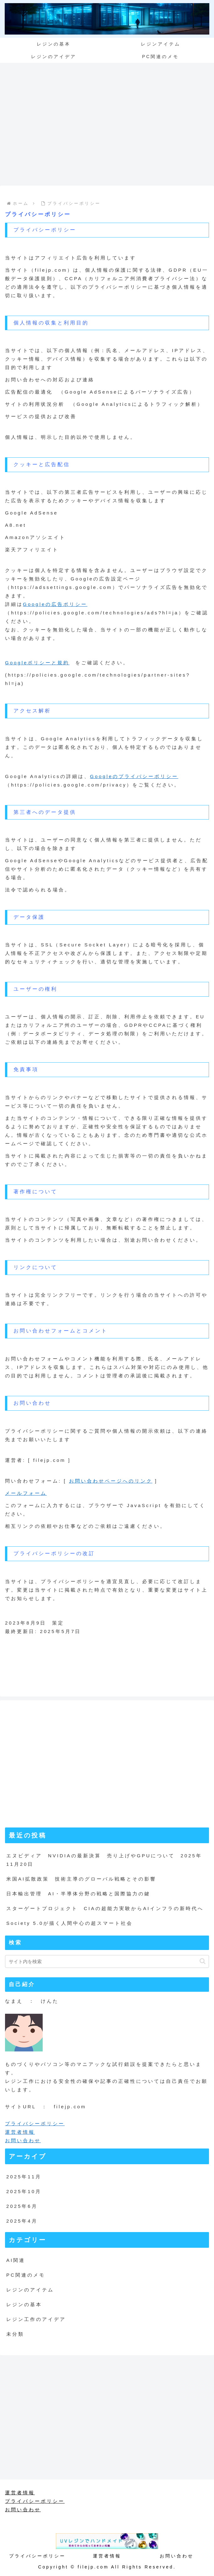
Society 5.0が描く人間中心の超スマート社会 (69, 1923)
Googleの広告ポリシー (55, 604)
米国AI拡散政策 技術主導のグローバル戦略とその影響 (81, 1879)
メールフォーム (26, 1493)
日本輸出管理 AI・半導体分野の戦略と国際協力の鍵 (78, 1893)
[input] (107, 1961)
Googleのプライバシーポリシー (134, 776)
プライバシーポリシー (35, 2123)
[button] (202, 1961)
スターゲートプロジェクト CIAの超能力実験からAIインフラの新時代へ (105, 1908)
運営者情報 (20, 2132)
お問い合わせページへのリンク (110, 1481)
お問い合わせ (23, 2140)
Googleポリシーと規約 (37, 662)
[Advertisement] (107, 128)
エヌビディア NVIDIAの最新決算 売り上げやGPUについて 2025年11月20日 (104, 1860)
